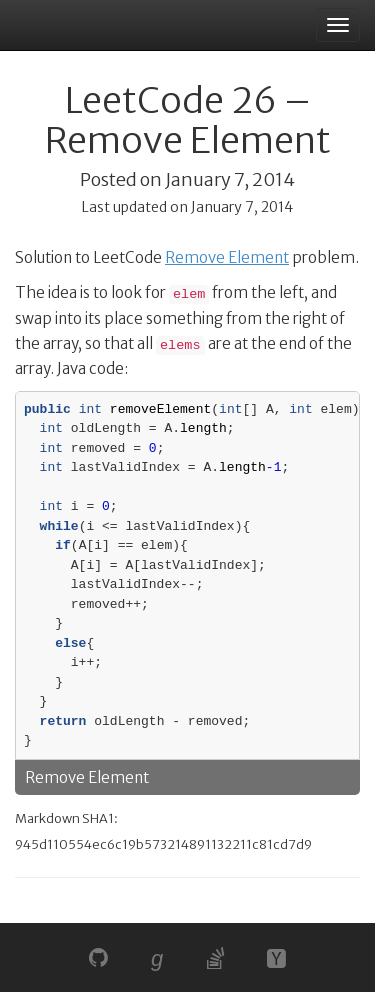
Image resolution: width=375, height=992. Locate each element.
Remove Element (227, 257)
